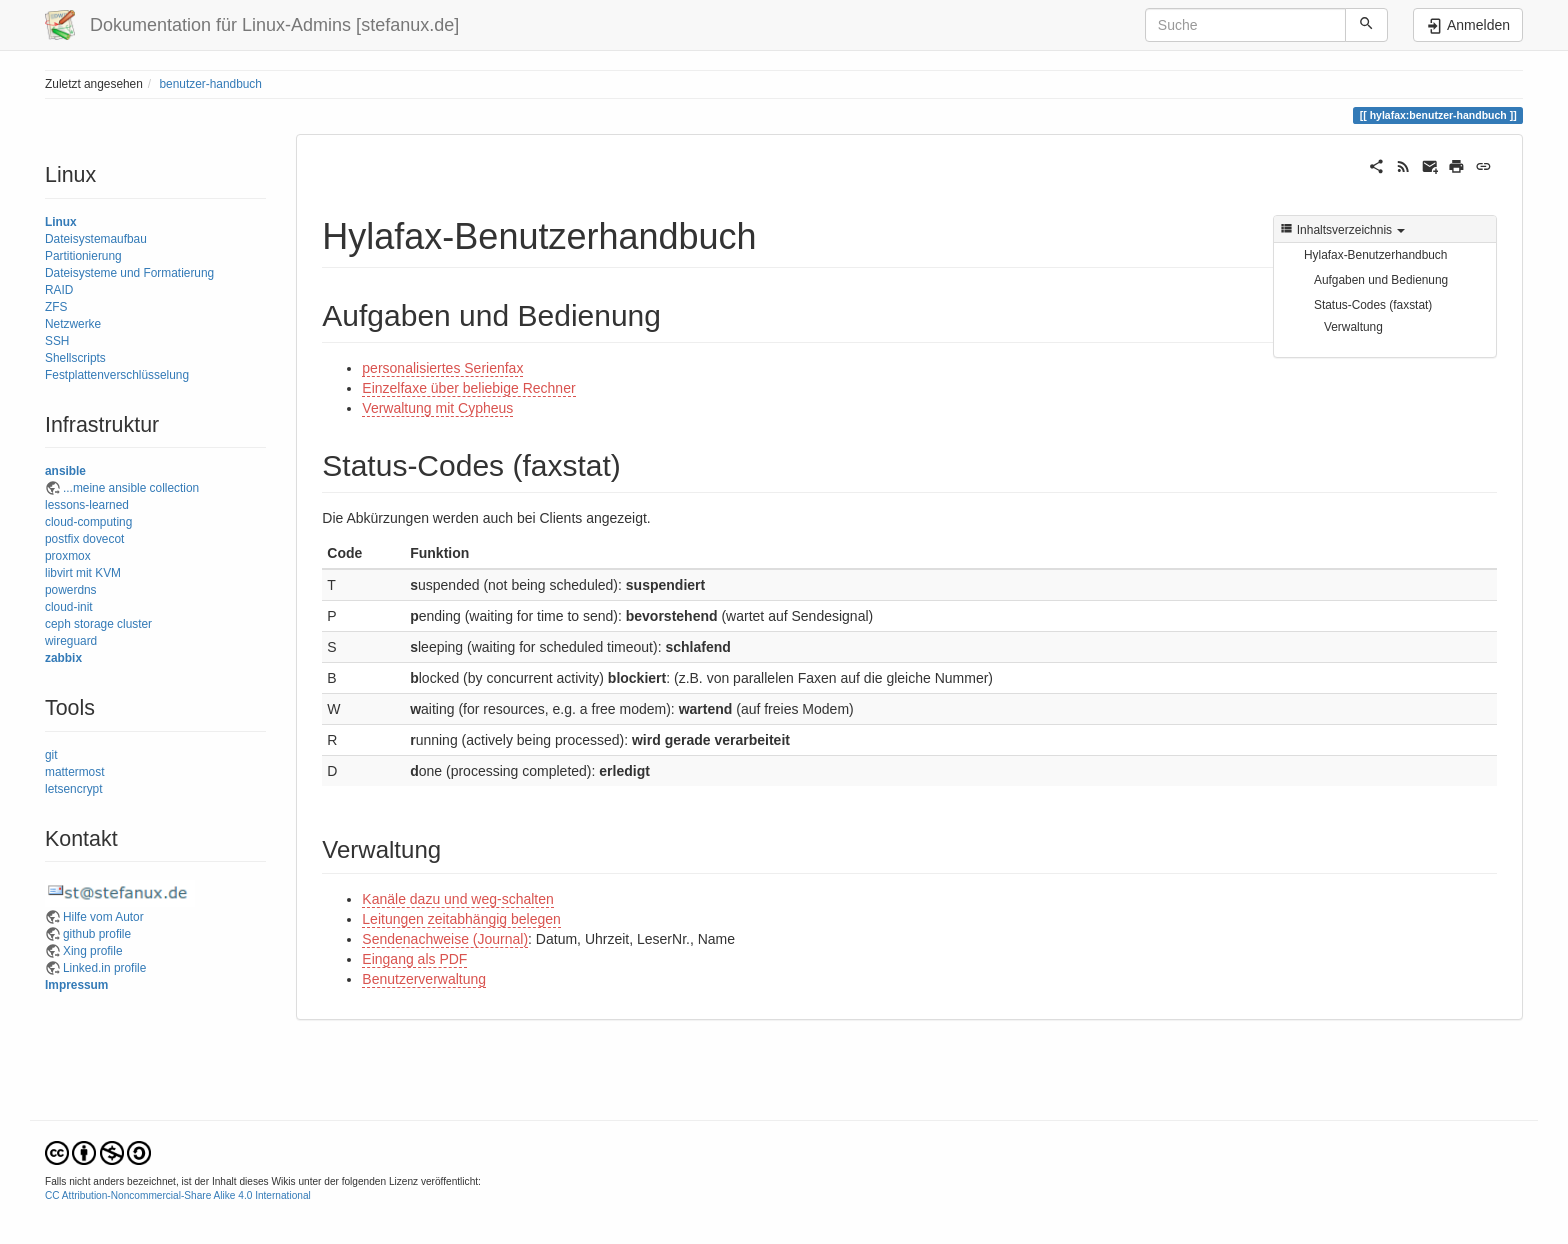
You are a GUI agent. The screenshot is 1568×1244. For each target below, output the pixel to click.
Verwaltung (1353, 327)
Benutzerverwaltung (424, 979)
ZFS (56, 307)
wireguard (71, 641)
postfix (62, 539)
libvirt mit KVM (83, 573)
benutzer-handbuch (210, 84)
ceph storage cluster (98, 624)
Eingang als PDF (414, 959)
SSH (57, 341)
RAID (59, 290)
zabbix (63, 658)
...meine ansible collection (131, 488)
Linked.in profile (104, 968)
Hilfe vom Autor (103, 917)
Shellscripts (75, 358)
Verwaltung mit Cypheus (437, 408)
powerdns (71, 590)
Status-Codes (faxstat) (1373, 305)
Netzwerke (73, 324)
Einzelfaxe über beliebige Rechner (468, 388)
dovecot (104, 539)
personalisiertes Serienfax (442, 368)
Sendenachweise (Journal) (445, 939)
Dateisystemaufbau (96, 239)
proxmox (68, 556)
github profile (97, 934)
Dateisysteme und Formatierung (129, 273)
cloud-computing (88, 522)
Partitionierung (83, 256)
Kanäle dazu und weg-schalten (457, 899)
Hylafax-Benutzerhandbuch (1375, 255)
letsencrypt (74, 789)
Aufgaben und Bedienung (1381, 280)
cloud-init (69, 607)
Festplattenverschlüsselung (117, 375)
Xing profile (93, 951)
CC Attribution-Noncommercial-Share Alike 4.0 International (178, 1195)
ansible (65, 471)
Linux (61, 222)
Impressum (76, 985)
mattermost (74, 772)
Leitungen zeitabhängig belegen (461, 919)
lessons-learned (87, 505)
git (51, 755)
